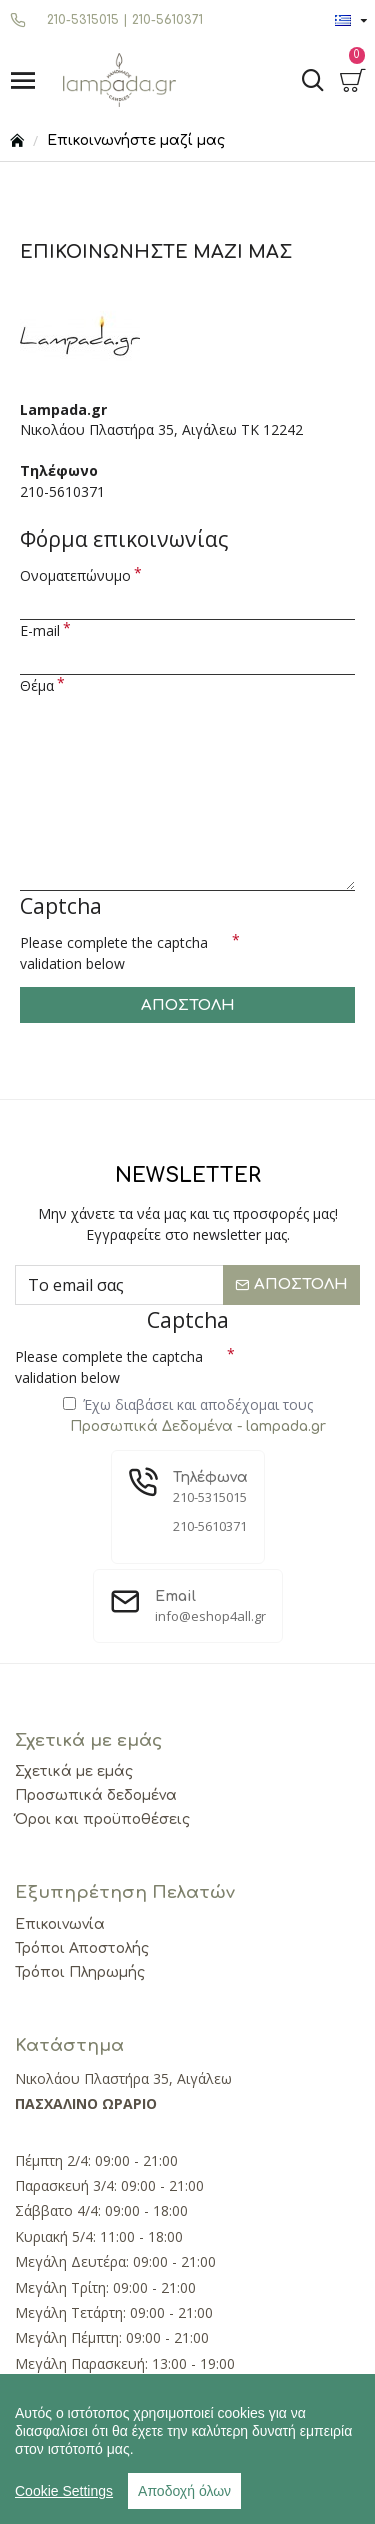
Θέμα (37, 685)
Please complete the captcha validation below (114, 953)
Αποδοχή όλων (184, 2491)
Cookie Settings (64, 2491)
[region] (187, 2449)
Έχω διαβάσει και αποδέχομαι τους (196, 1416)
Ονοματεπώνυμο (75, 575)
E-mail (40, 630)
